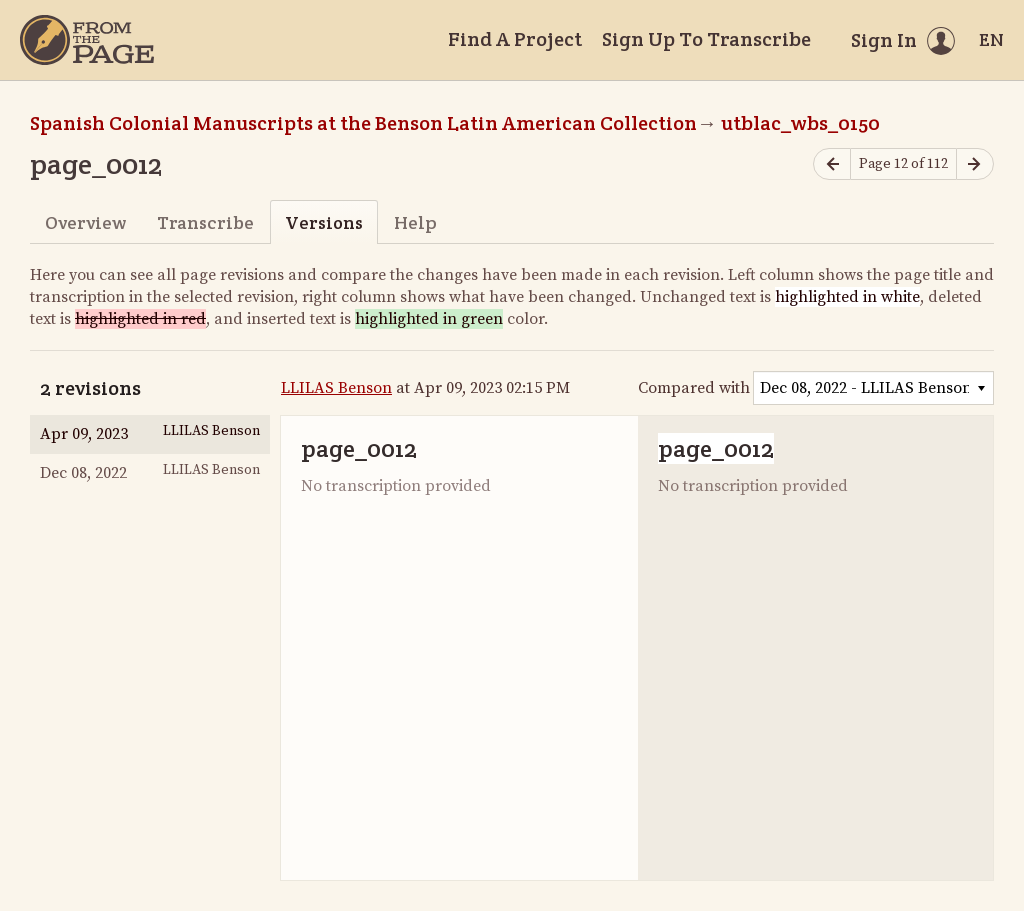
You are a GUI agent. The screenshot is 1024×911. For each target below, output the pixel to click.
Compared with (694, 388)
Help (415, 222)
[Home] (87, 40)
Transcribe (205, 222)
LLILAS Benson (336, 388)
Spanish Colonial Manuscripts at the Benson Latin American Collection (363, 123)
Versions (324, 222)
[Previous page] (832, 164)
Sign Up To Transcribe (706, 39)
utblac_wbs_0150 (800, 123)
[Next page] (975, 164)
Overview (85, 222)
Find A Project (515, 39)
